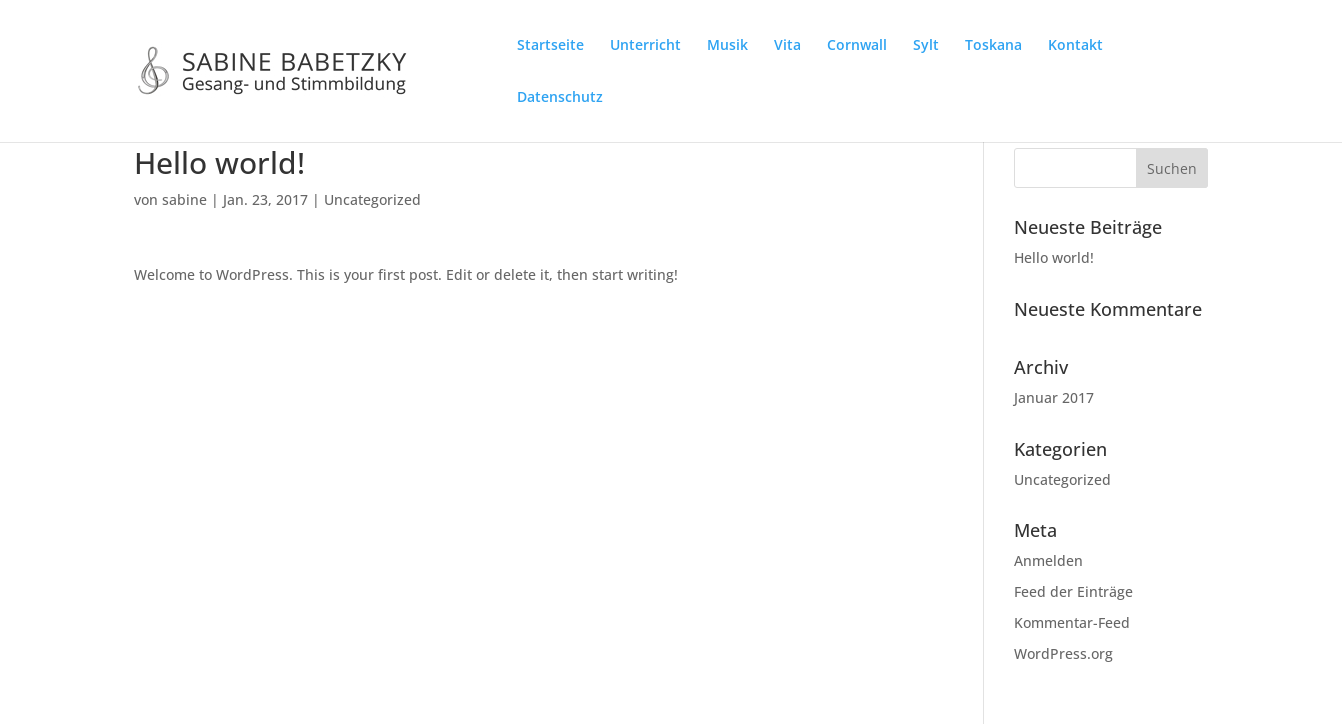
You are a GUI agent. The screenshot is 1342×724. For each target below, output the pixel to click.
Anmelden (1048, 560)
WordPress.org (1063, 653)
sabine (184, 199)
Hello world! (1054, 257)
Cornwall (857, 46)
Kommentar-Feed (1072, 622)
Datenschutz (560, 98)
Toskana (993, 46)
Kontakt (1075, 46)
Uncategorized (372, 199)
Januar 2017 (1054, 397)
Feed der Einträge (1073, 591)
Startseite (550, 46)
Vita (787, 46)
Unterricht (645, 46)
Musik (727, 46)
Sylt (926, 46)
